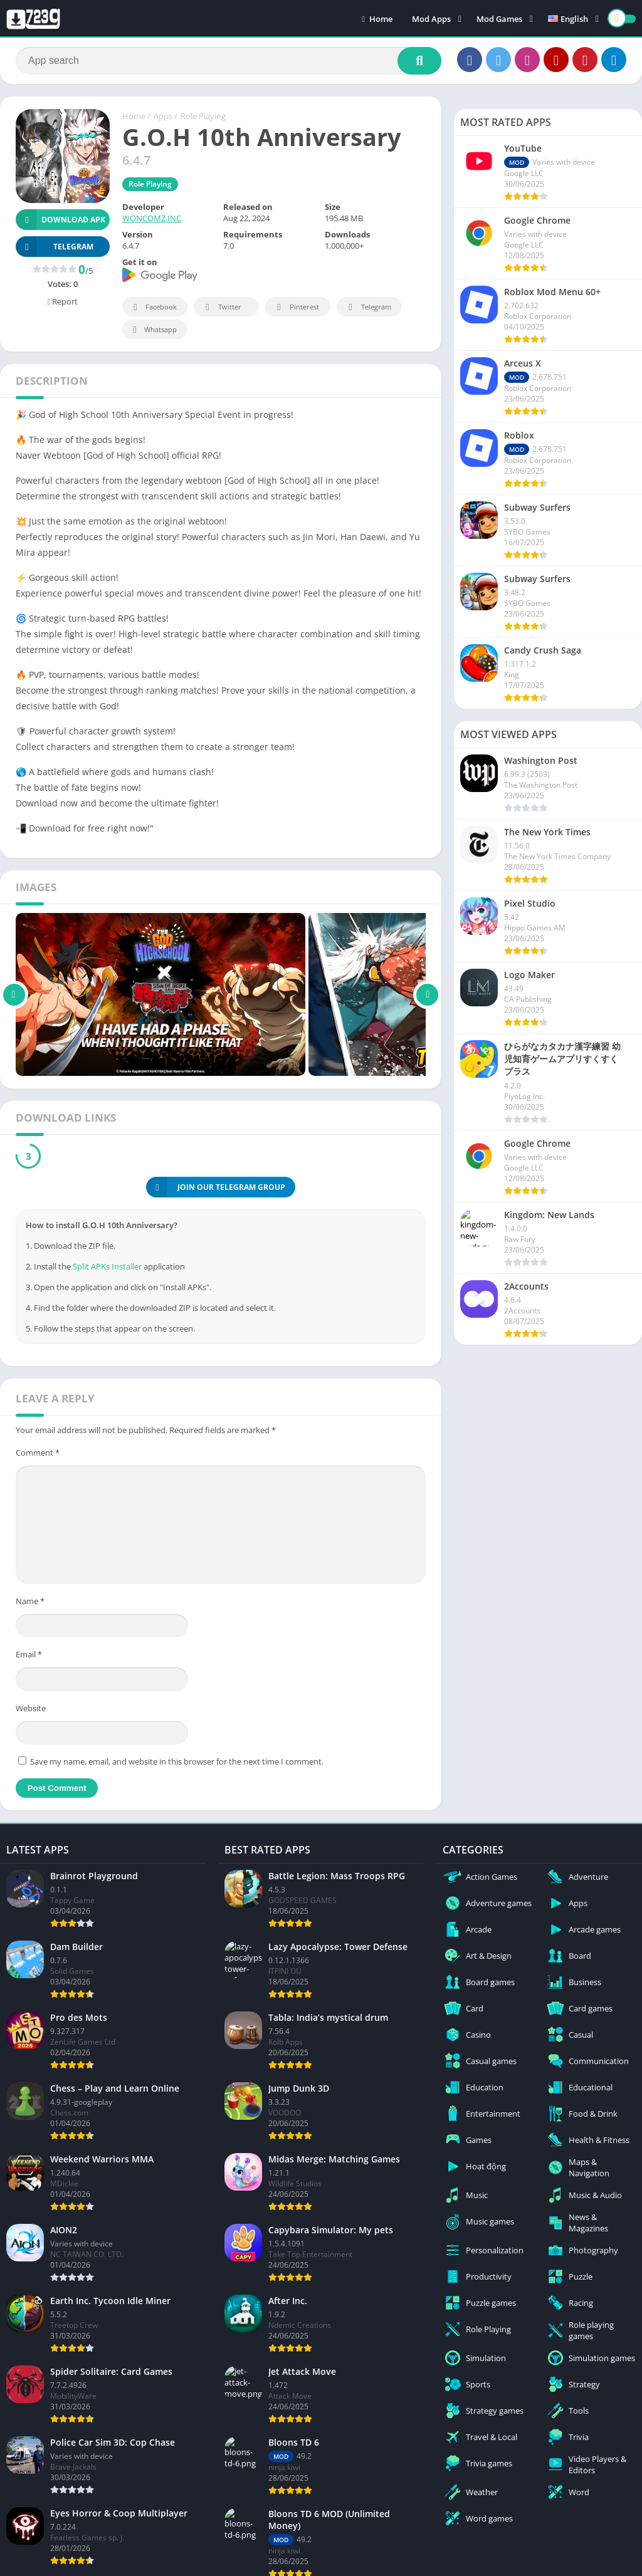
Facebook (153, 307)
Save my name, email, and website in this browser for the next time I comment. (177, 1761)
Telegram (367, 307)
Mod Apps (431, 18)
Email (29, 1654)
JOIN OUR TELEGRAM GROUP (215, 1187)
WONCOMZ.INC (151, 218)
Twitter (221, 307)
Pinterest (296, 307)
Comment (38, 1452)
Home (377, 18)
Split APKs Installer (107, 1266)
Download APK (60, 219)
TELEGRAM (54, 246)
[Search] (228, 61)
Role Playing (203, 116)
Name (30, 1601)
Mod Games (499, 18)
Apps (163, 116)
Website (31, 1708)
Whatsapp (153, 329)
